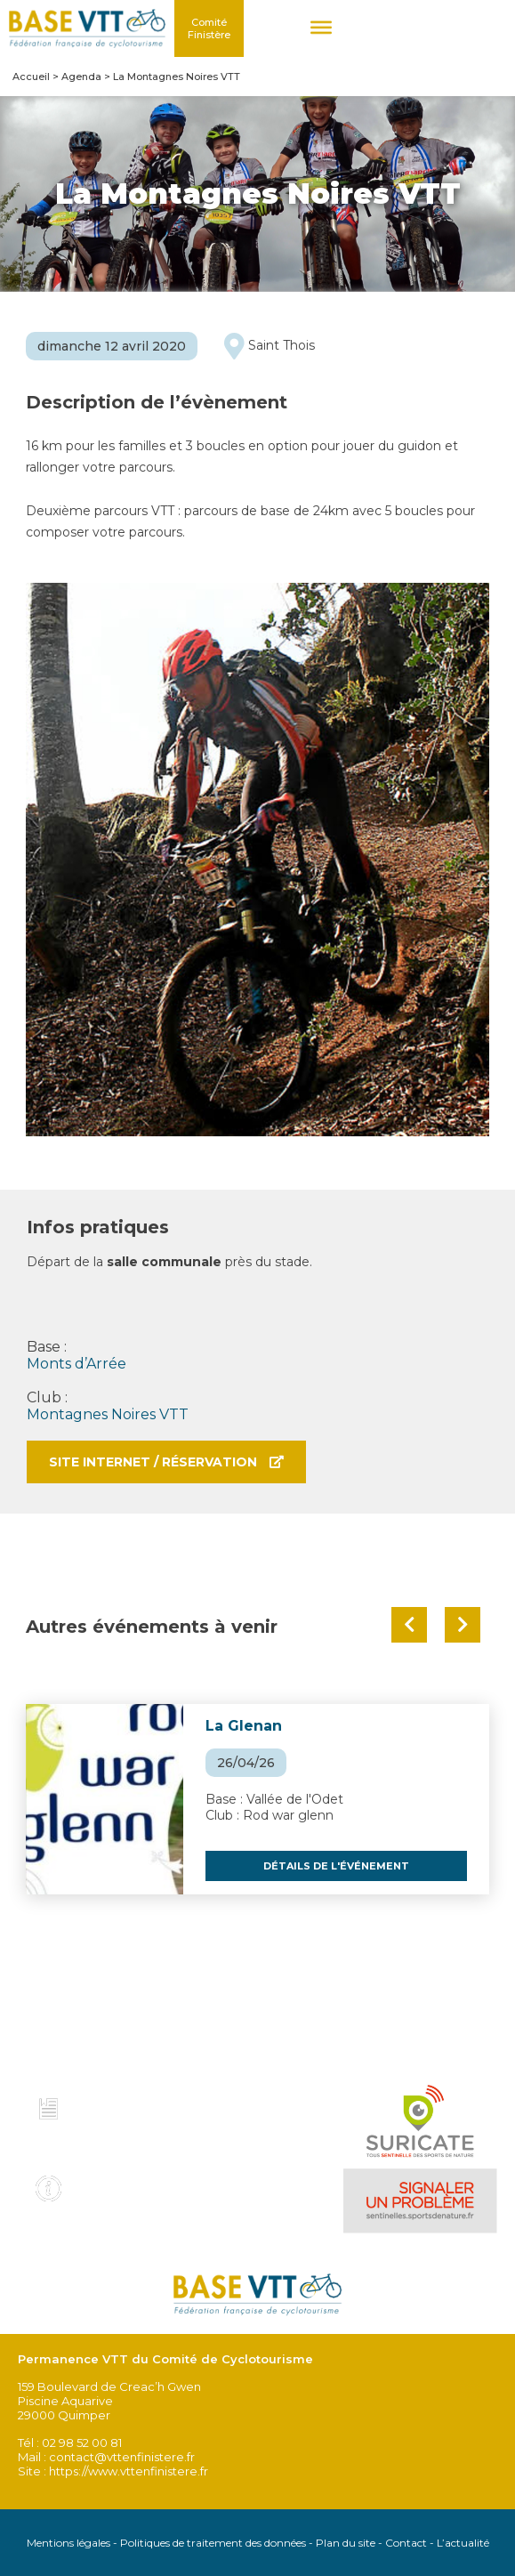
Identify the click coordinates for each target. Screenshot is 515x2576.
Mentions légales (68, 2542)
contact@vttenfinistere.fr (122, 2457)
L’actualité (463, 2542)
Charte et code (127, 2104)
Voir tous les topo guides (118, 2143)
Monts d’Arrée (76, 1363)
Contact (406, 2542)
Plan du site (345, 2542)
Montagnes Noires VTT (108, 1414)
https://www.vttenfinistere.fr (128, 2471)
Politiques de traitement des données (213, 2542)
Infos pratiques (129, 2183)
